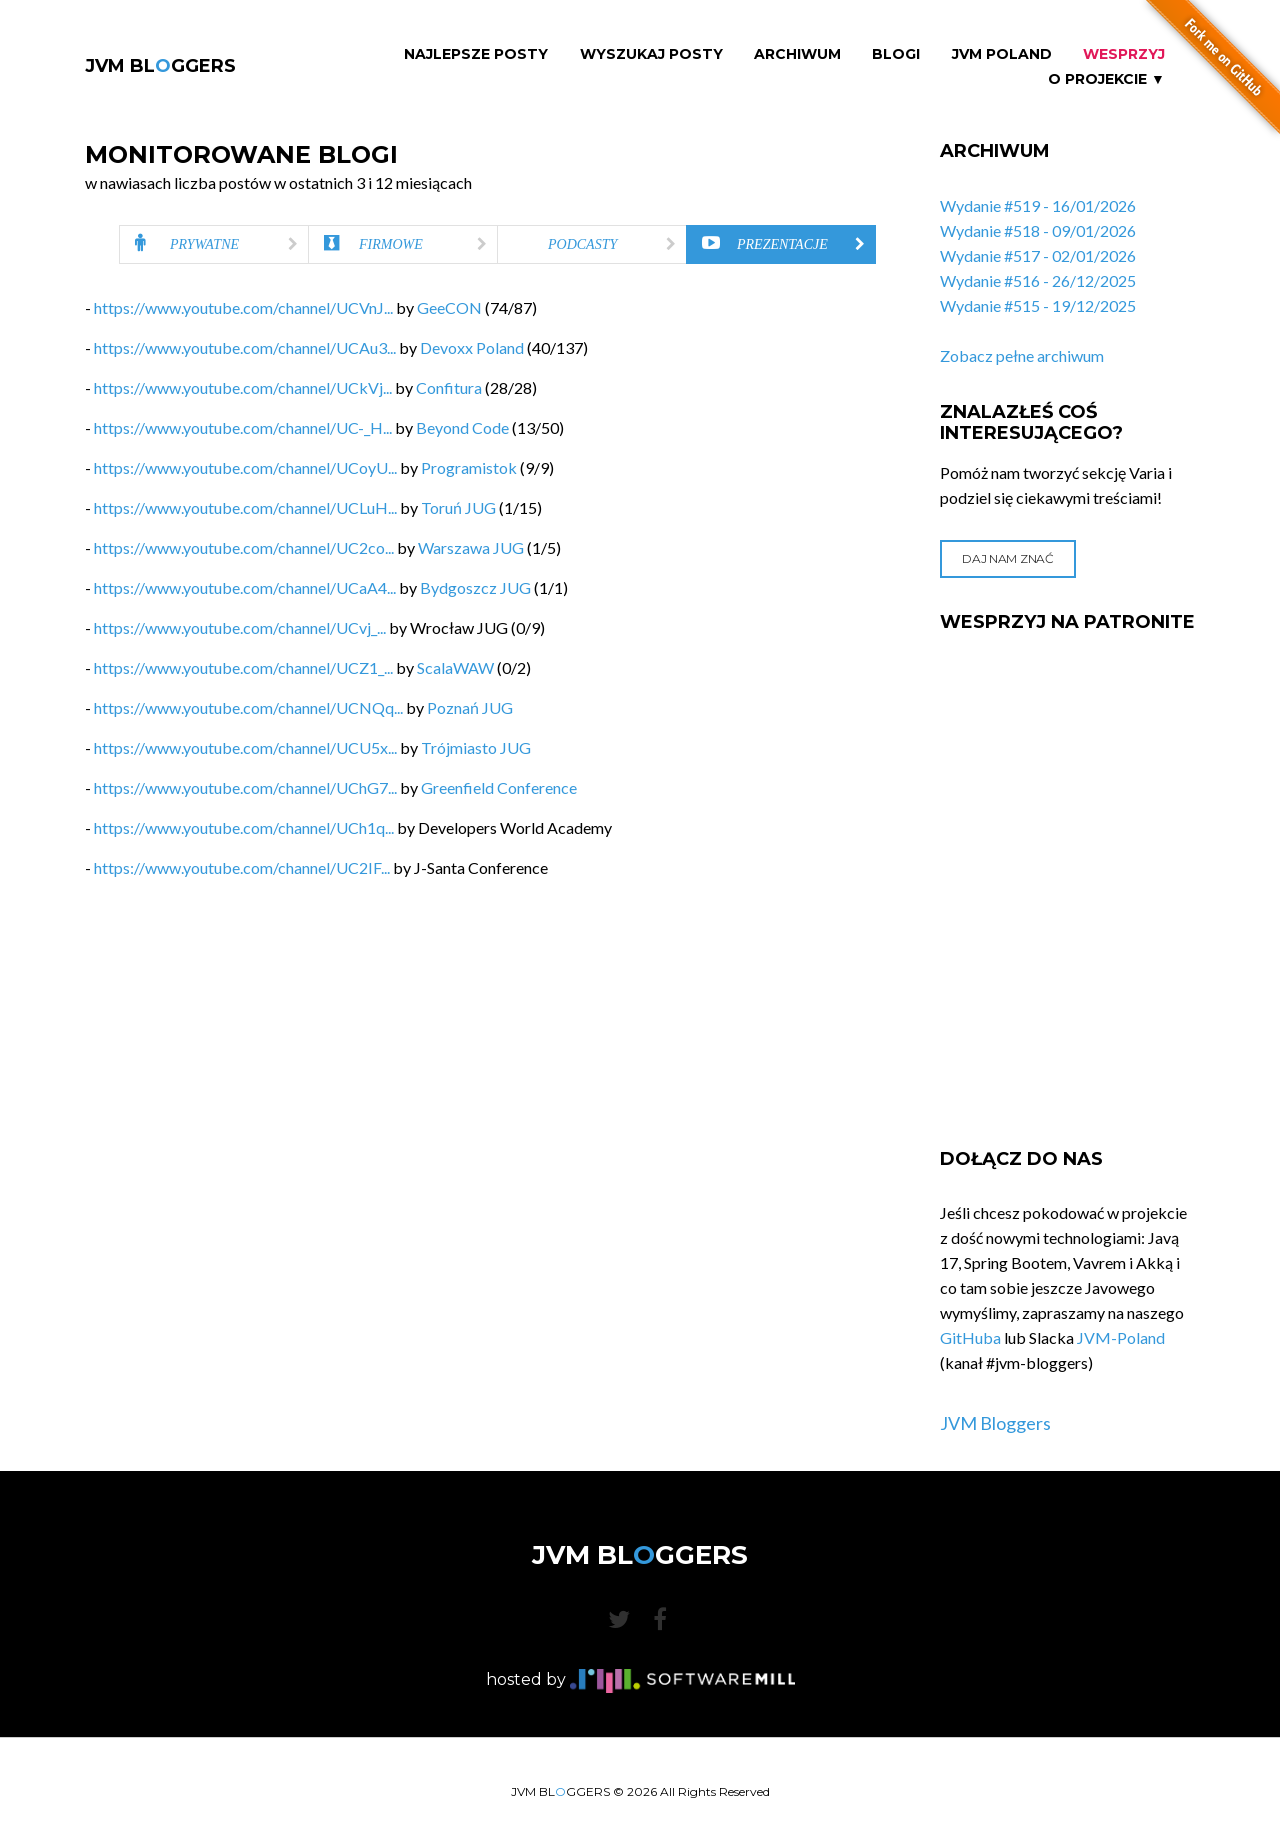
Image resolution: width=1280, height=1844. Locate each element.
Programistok (469, 467)
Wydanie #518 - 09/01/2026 (1038, 230)
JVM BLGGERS (160, 66)
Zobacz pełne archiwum (1022, 355)
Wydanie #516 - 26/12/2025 (1038, 280)
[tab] (214, 244)
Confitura (449, 387)
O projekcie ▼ (1106, 79)
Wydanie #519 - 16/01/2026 (1038, 205)
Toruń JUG (458, 507)
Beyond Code (462, 427)
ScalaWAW (455, 667)
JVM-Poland (1121, 1337)
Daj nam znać (1007, 558)
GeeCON (449, 307)
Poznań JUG (470, 707)
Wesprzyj (1124, 54)
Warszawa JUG (471, 547)
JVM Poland (1002, 54)
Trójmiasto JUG (476, 747)
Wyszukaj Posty (651, 54)
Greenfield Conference (499, 787)
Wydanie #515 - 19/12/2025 (1038, 305)
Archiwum (797, 54)
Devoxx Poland (472, 347)
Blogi (896, 54)
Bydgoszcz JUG (475, 587)
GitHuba (970, 1337)
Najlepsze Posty (476, 54)
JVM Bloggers (995, 1423)
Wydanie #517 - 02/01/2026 (1038, 255)
